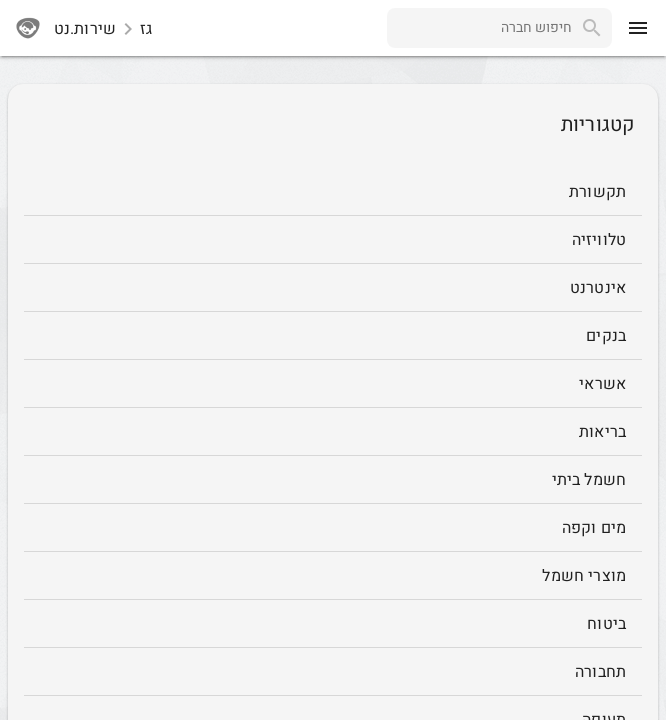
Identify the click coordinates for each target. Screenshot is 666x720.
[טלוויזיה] (333, 240)
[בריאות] (333, 432)
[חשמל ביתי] (333, 480)
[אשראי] (333, 384)
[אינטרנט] (333, 288)
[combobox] (479, 28)
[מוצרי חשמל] (333, 576)
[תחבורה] (333, 672)
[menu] (638, 28)
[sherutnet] (28, 28)
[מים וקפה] (333, 528)
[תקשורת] (333, 192)
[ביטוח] (333, 624)
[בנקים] (333, 336)
